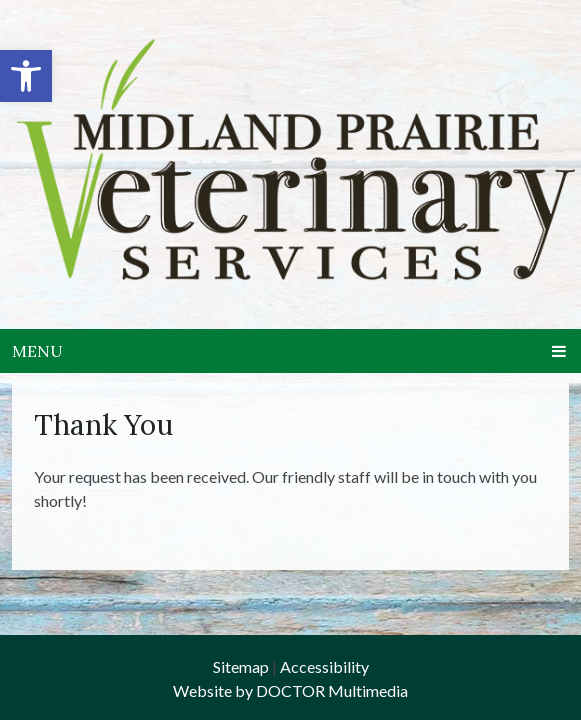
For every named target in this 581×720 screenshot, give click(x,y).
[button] (26, 76)
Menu (37, 351)
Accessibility (324, 666)
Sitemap (241, 666)
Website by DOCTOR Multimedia (290, 690)
